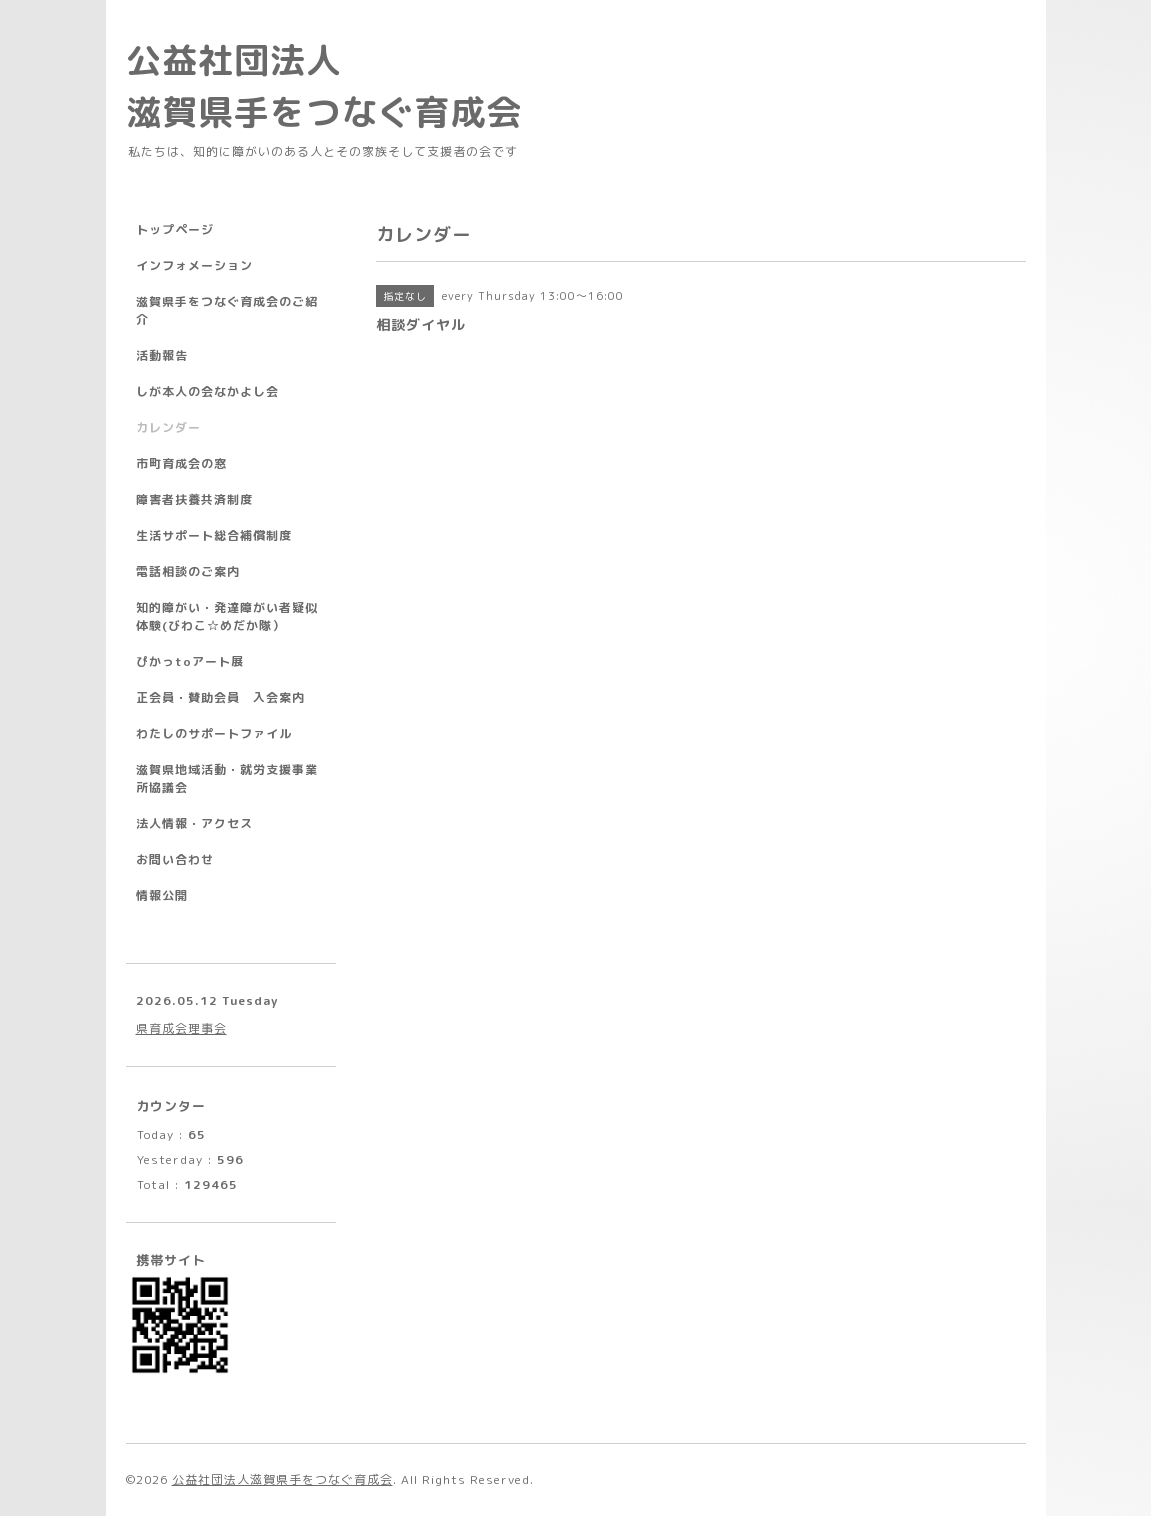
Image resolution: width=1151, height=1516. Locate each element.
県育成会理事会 (181, 1028)
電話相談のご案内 (188, 571)
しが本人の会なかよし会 (207, 391)
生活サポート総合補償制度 (214, 535)
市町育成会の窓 (181, 463)
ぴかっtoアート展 (190, 661)
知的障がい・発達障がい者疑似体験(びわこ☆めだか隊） (227, 616)
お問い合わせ (175, 859)
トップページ (175, 229)
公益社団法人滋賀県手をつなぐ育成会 (282, 1479)
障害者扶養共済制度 (194, 499)
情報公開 (162, 895)
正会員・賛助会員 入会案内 (220, 697)
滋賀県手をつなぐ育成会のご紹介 (227, 310)
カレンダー (168, 427)
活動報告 (162, 355)
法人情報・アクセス (194, 823)
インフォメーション (194, 265)
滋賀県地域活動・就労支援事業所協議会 (227, 778)
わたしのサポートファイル (214, 733)
